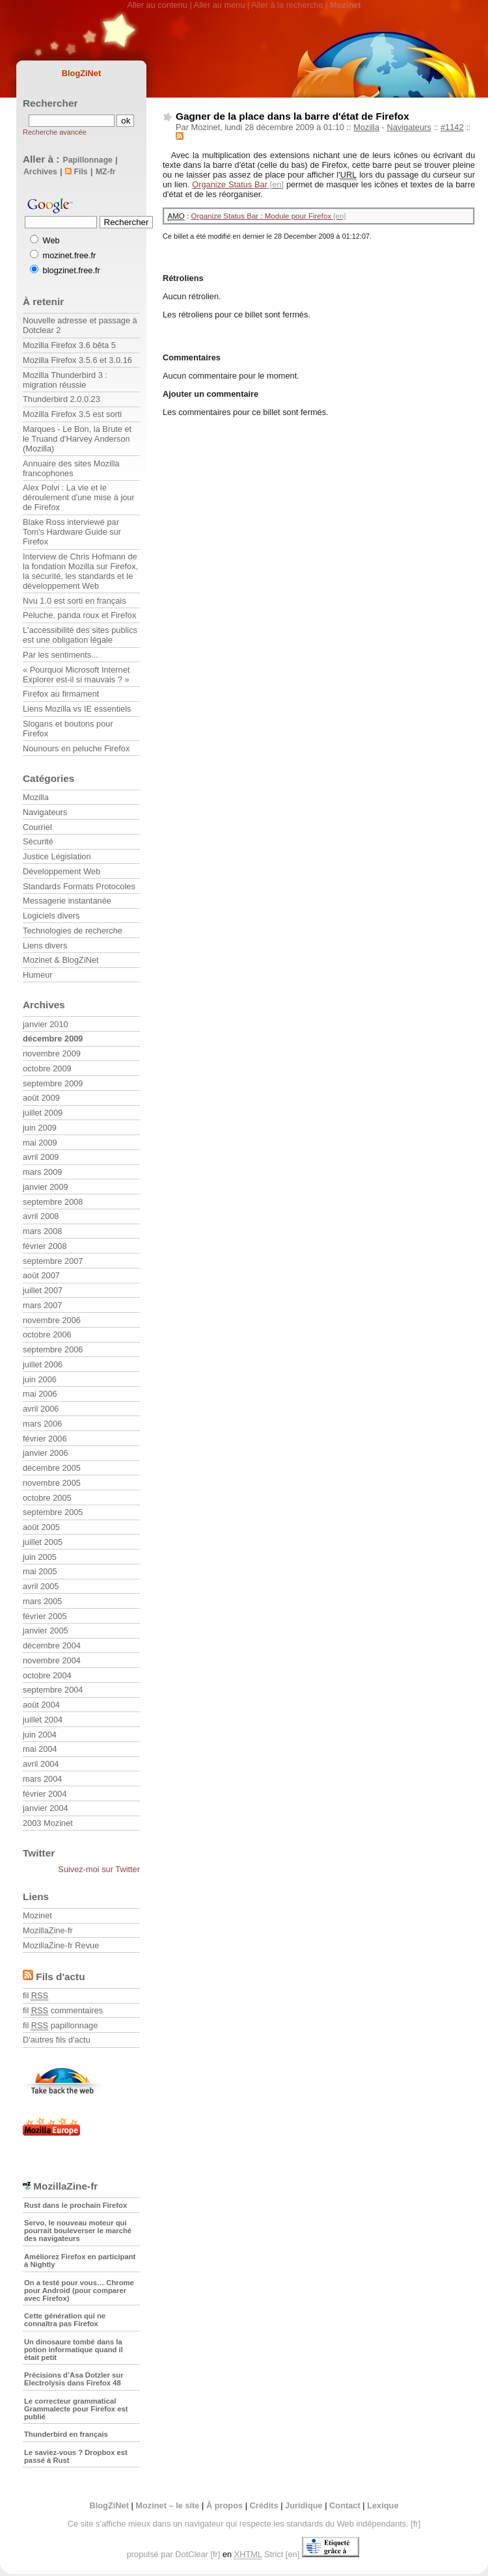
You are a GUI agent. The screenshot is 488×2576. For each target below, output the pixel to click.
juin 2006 (40, 1379)
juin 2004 (40, 1734)
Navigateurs (408, 127)
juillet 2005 (42, 1542)
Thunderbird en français (66, 2434)
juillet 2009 (42, 1113)
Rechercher (50, 103)
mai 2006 (40, 1394)
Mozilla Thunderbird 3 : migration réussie (65, 380)
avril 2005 (41, 1586)
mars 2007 (42, 1305)
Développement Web (61, 871)
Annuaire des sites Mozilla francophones (71, 468)
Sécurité (38, 841)
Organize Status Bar (229, 184)
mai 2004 (40, 1749)
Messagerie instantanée (67, 901)
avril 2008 (41, 1216)
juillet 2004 (42, 1719)
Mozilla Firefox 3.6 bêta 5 (69, 345)
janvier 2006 (45, 1453)
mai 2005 (40, 1571)
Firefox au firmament (61, 694)
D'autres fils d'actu (56, 2040)
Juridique (304, 2505)
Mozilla (366, 127)
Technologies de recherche (72, 930)
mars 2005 (42, 1601)
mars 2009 (42, 1172)
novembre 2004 (52, 1660)
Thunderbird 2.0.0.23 (61, 399)
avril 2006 (41, 1409)
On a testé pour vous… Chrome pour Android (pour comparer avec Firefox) (79, 2290)
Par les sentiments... (60, 655)
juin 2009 (40, 1128)
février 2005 (45, 1616)
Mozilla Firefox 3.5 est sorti (72, 414)
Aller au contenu (157, 5)
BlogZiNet (81, 73)
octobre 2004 (47, 1675)
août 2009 (41, 1098)
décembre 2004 (52, 1645)
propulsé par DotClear (167, 2554)
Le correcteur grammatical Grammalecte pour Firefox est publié (76, 2409)
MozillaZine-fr (48, 1930)
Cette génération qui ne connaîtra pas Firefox (64, 2320)
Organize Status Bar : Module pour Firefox (261, 216)
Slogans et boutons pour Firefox (68, 728)
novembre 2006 (52, 1320)
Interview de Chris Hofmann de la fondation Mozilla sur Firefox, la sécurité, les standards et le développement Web (80, 571)
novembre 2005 (52, 1483)
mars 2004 (42, 1779)
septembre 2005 (53, 1512)
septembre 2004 (53, 1690)
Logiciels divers (51, 915)
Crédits (264, 2505)
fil (35, 1995)
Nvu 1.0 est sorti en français (74, 601)
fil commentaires (63, 2010)
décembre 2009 (53, 1038)
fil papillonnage (60, 2025)
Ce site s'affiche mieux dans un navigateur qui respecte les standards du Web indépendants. (238, 2524)
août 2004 (41, 1705)
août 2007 (41, 1275)
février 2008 (45, 1246)
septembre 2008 (53, 1202)
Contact (344, 2505)
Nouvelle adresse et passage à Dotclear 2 (80, 325)
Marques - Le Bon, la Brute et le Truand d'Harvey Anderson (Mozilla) (77, 438)
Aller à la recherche (287, 5)
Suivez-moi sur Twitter (99, 1869)
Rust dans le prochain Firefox (75, 2205)
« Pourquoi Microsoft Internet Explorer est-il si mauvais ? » (76, 674)
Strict (259, 2554)
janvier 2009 (45, 1187)
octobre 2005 (47, 1498)
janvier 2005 (45, 1630)
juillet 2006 (42, 1364)
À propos (224, 2505)
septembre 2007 (53, 1261)
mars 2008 (42, 1231)
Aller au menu (219, 5)
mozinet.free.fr (69, 255)
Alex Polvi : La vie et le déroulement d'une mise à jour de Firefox (79, 497)
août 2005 (41, 1527)
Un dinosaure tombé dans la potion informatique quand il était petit (73, 2349)
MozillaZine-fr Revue (61, 1945)
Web (51, 240)
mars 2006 (42, 1424)
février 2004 (45, 1794)
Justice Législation (57, 856)
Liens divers (45, 945)
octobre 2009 (47, 1068)
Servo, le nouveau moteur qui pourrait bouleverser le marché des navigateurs (77, 2230)
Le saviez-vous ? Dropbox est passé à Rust (76, 2456)
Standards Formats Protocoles (79, 886)
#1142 (452, 127)
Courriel (37, 827)
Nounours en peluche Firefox (76, 748)
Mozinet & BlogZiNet (61, 960)
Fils (76, 171)
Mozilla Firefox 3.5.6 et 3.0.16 (77, 360)
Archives (40, 171)
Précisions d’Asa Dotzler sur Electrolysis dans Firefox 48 (74, 2379)
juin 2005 (40, 1557)
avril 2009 (41, 1157)
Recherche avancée (55, 132)
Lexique (382, 2505)
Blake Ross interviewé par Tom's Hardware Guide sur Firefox (72, 531)
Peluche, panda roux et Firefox (79, 615)
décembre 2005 (52, 1468)
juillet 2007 (42, 1290)
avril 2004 (41, 1764)
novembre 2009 (52, 1053)
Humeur (38, 975)
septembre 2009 (53, 1083)
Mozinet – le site (167, 2505)
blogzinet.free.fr (71, 270)
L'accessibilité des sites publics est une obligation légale (80, 635)
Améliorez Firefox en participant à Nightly (79, 2260)
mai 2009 (40, 1142)
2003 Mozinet (48, 1823)
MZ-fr (106, 171)
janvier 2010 (45, 1024)
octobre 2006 (47, 1334)
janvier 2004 (45, 1808)
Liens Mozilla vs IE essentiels (77, 709)
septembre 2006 (53, 1349)
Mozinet (37, 1915)
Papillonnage (88, 160)
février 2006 (45, 1438)
